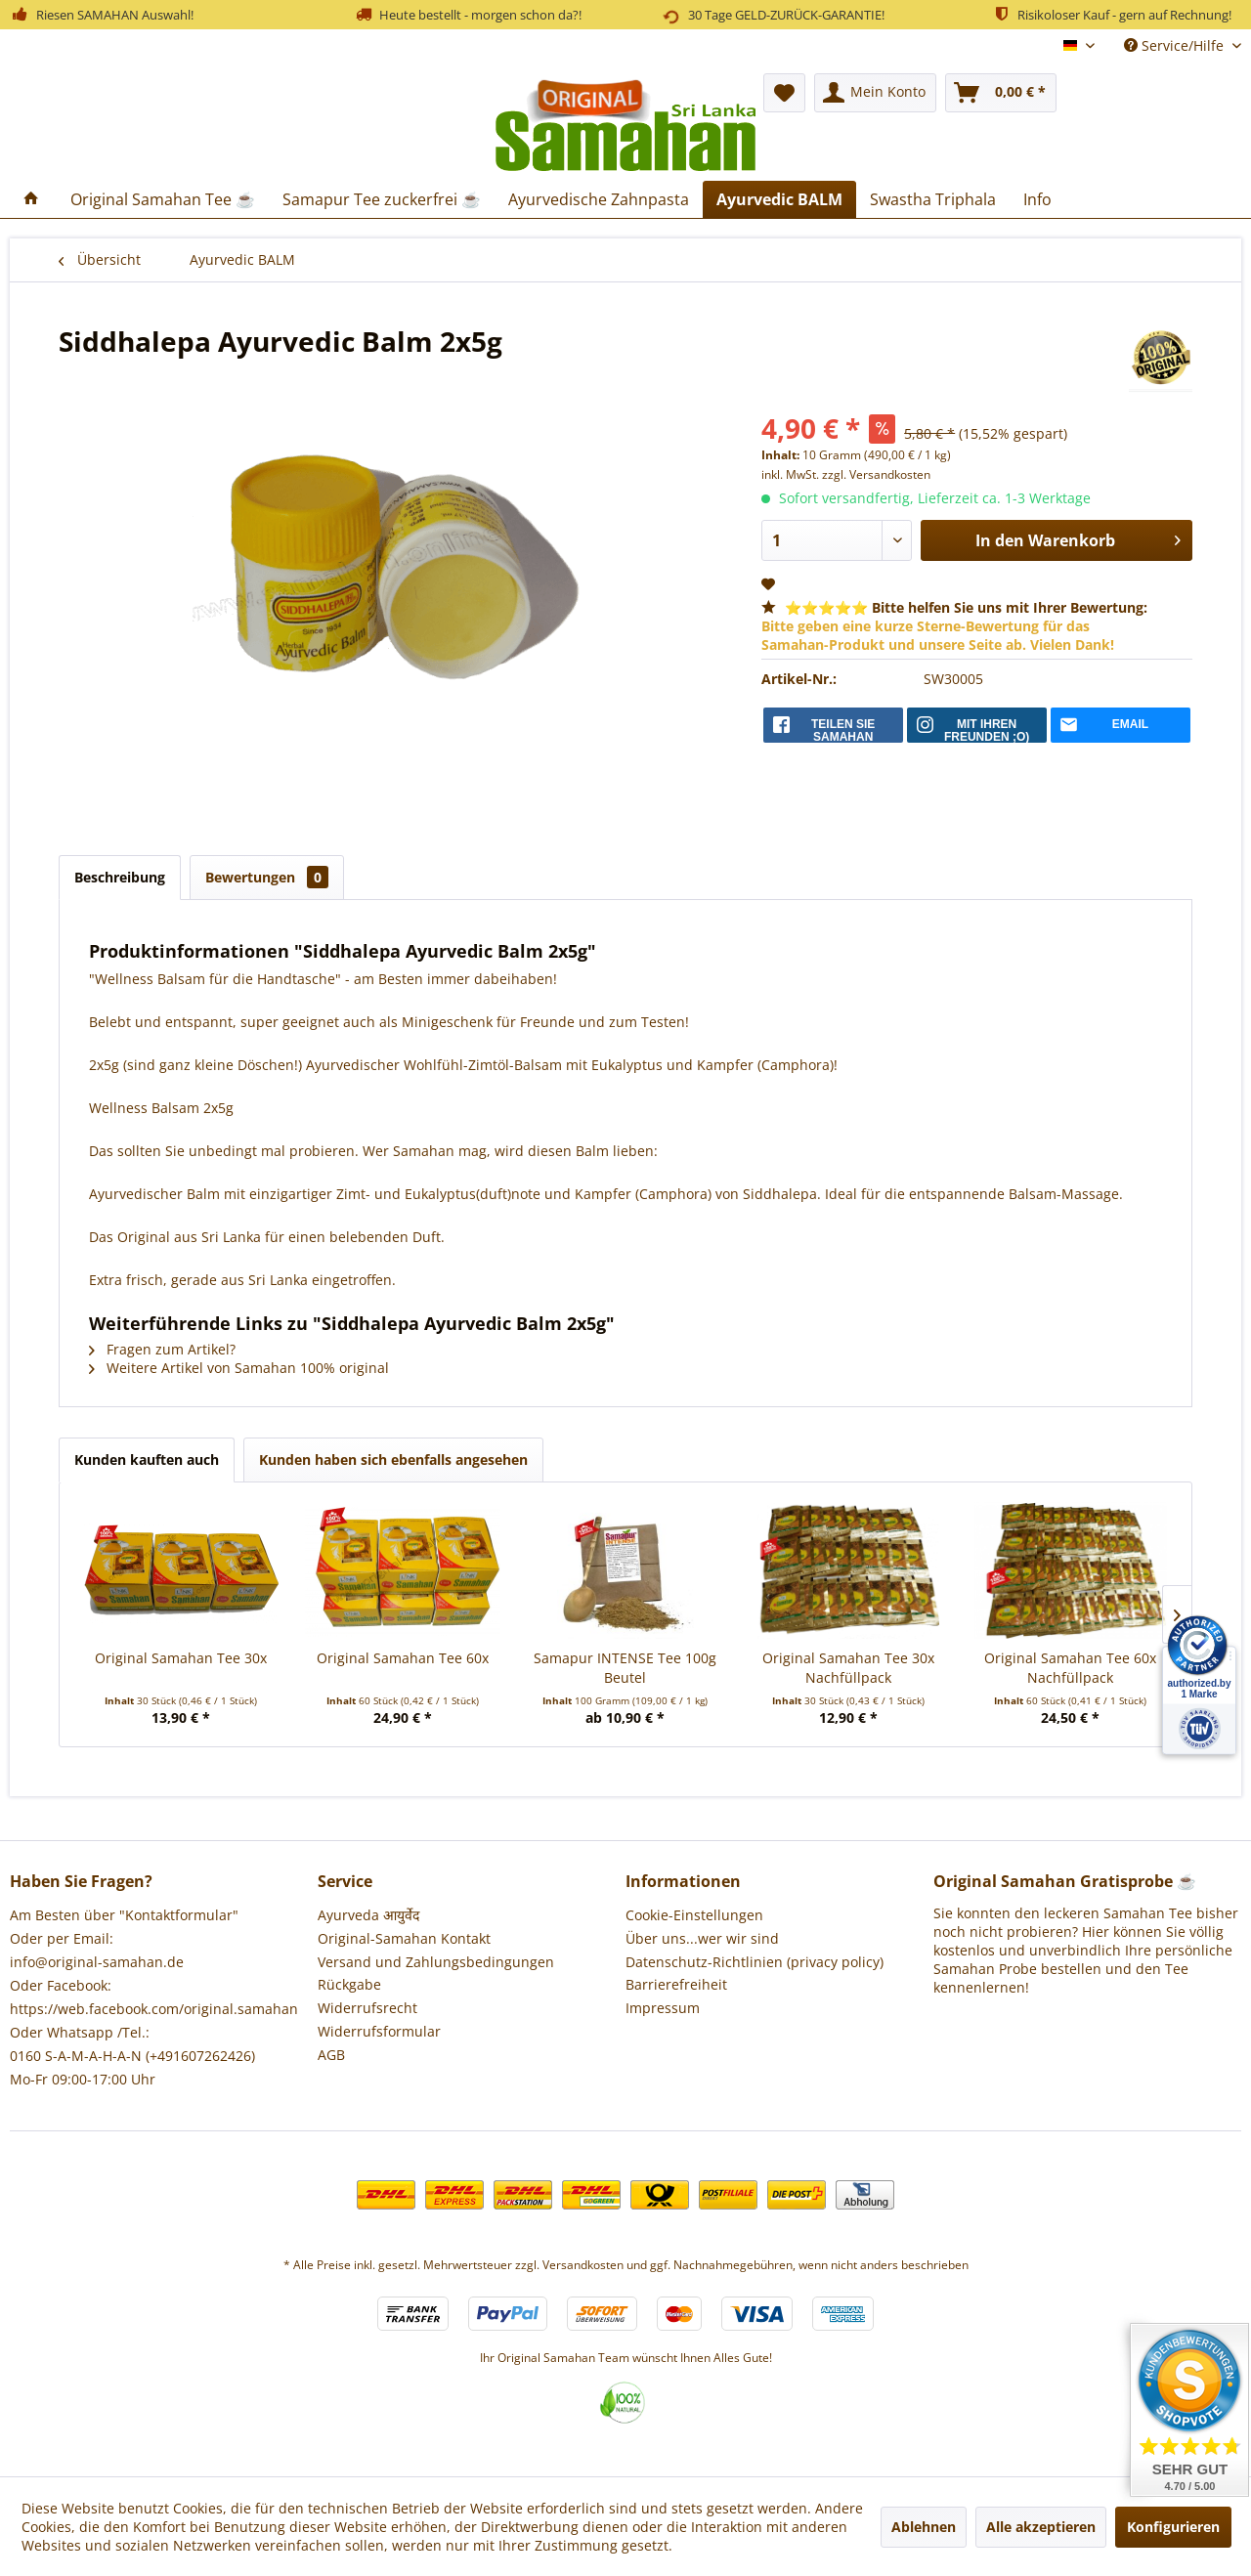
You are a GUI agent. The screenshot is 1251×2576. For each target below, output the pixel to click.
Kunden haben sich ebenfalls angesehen (393, 1459)
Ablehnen (923, 2526)
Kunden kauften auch (146, 1459)
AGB (331, 2054)
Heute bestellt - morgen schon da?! (468, 13)
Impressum (663, 2007)
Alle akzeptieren (1041, 2526)
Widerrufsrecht (367, 2007)
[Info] (1037, 199)
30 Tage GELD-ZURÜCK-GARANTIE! (772, 15)
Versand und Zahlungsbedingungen (436, 1962)
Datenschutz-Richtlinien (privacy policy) (755, 1962)
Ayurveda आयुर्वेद (368, 1915)
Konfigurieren (1173, 2526)
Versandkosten (583, 2264)
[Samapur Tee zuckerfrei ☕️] (382, 199)
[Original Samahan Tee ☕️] (163, 199)
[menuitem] (875, 92)
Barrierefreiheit (676, 1984)
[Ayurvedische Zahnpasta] (599, 199)
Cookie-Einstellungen (694, 1915)
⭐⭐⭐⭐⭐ (954, 626)
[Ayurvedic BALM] (779, 199)
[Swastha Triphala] (933, 199)
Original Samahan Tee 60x (403, 1658)
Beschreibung (119, 877)
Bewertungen (266, 877)
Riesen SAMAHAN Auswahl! (102, 13)
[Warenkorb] (1001, 92)
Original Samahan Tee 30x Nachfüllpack (848, 1668)
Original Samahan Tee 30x (181, 1658)
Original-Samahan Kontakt (404, 1938)
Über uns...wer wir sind (702, 1938)
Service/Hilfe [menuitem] (1176, 45)
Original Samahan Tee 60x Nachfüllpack (1070, 1668)
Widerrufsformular (379, 2031)
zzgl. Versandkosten (876, 474)
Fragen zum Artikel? (162, 1349)
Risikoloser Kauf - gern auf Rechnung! (1111, 13)
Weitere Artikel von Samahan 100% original (239, 1367)
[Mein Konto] (875, 92)
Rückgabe (349, 1984)
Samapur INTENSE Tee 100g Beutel (625, 1668)
